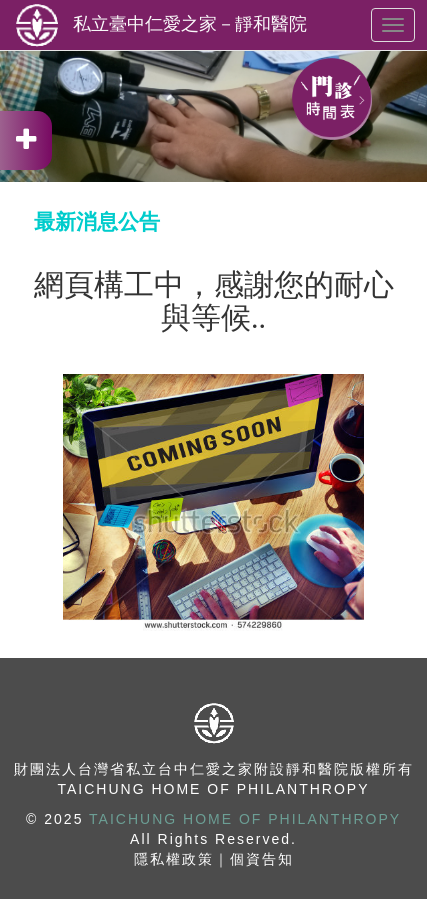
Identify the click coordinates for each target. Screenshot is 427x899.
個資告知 (262, 859)
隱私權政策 (174, 859)
